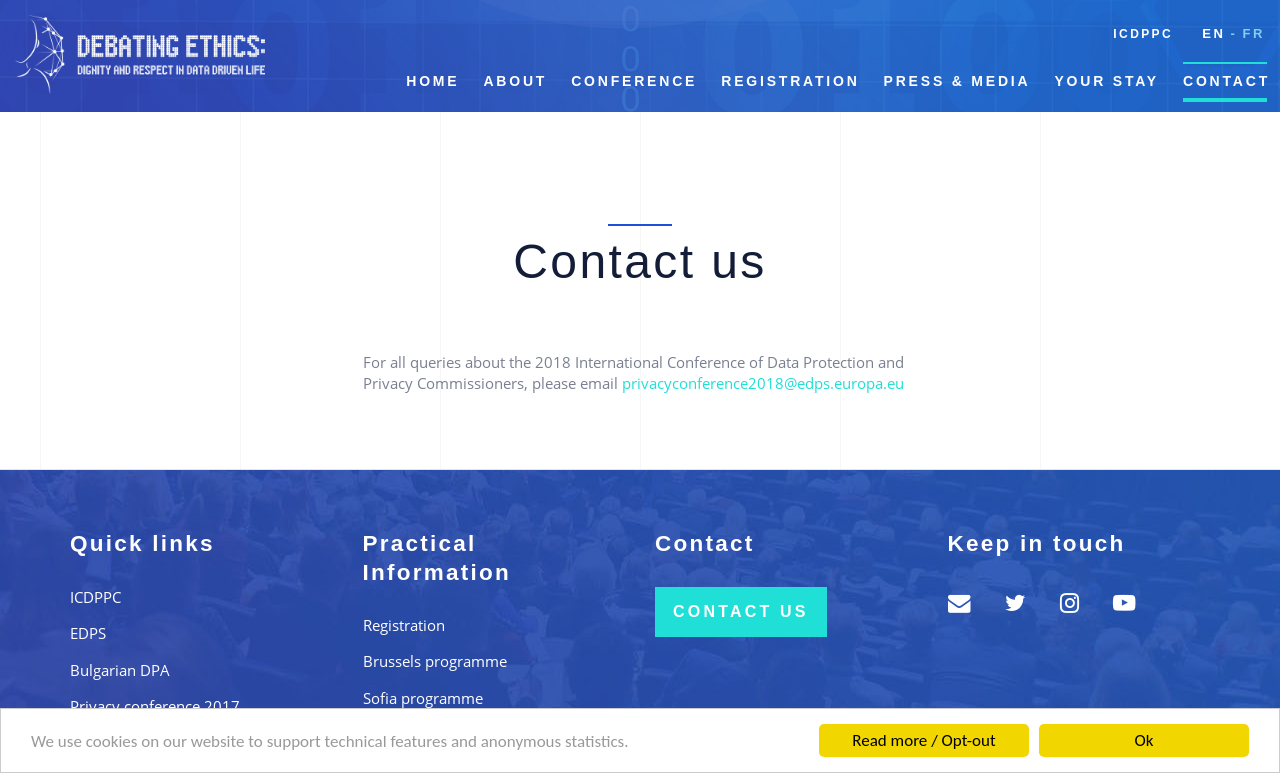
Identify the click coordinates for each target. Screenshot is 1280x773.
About (515, 81)
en (1213, 33)
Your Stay (1106, 81)
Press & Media (957, 81)
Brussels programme (435, 661)
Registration (790, 81)
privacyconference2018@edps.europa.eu (763, 383)
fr (1253, 33)
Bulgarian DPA (120, 670)
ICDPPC (1143, 34)
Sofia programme (423, 698)
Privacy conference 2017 (155, 706)
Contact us (741, 611)
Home (432, 81)
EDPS (88, 633)
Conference (634, 81)
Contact (1226, 81)
